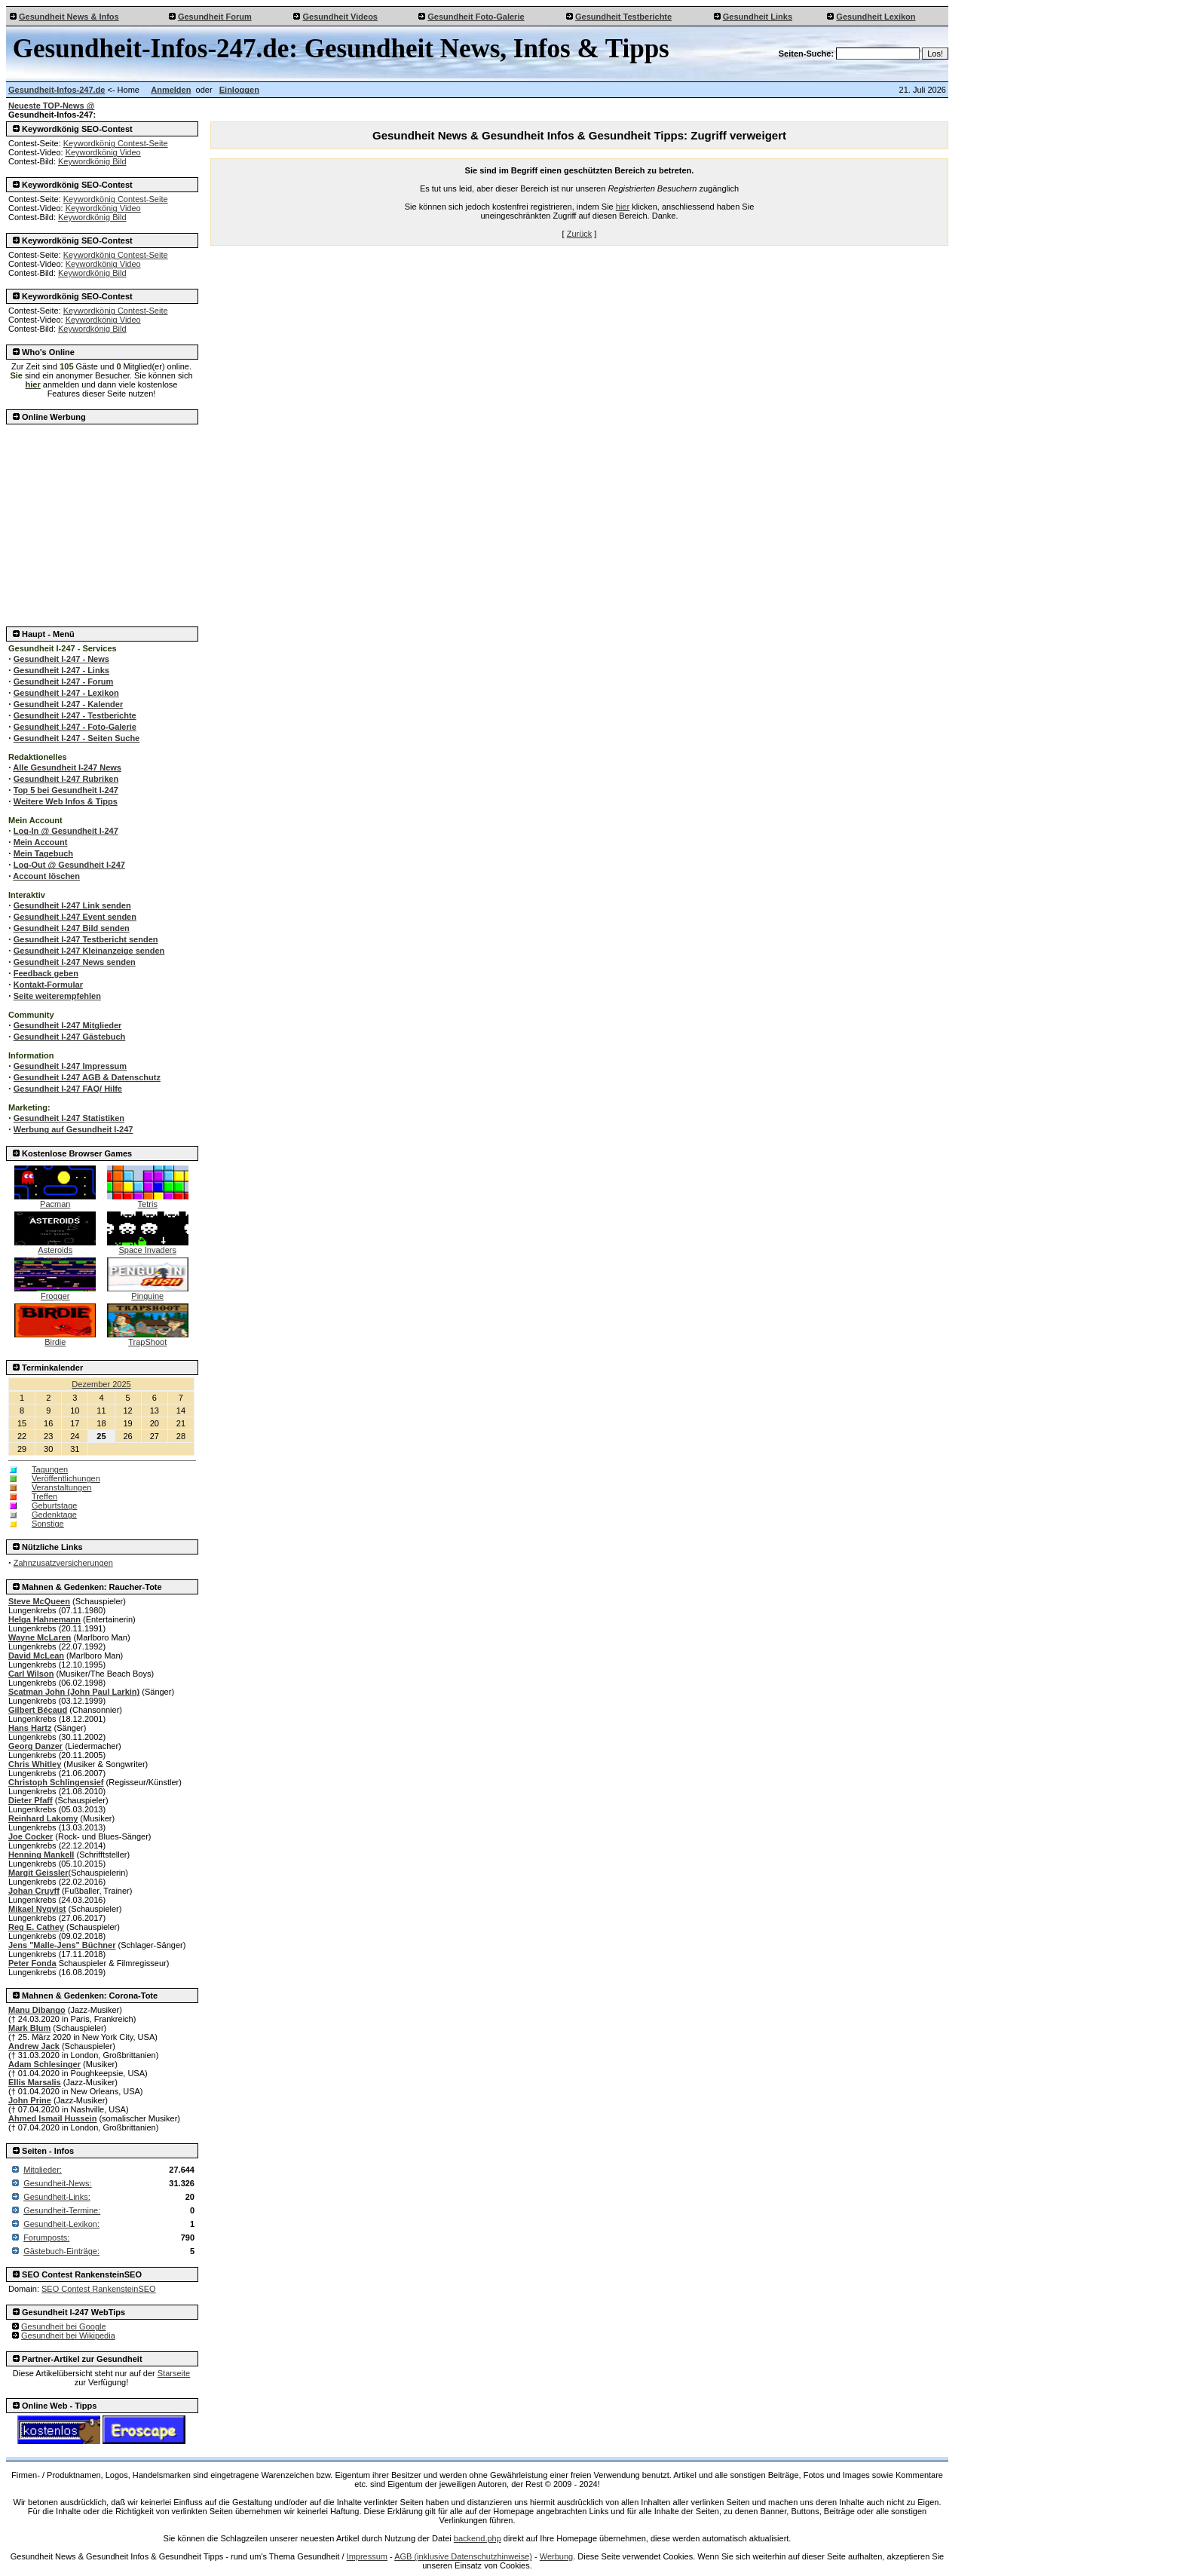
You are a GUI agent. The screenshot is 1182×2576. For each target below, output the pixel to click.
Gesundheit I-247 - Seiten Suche (77, 738)
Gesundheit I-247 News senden (75, 961)
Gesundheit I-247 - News (61, 658)
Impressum (367, 2556)
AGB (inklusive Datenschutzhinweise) (463, 2556)
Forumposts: (46, 2237)
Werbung (556, 2556)
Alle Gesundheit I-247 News (67, 767)
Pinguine (147, 1292)
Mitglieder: (42, 2169)
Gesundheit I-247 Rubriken (66, 778)
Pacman (55, 1200)
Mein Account (41, 842)
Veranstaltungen (62, 1487)
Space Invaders (147, 1246)
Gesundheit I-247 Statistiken (69, 1118)
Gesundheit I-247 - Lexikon (66, 692)
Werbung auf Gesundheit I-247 (73, 1129)
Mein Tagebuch (43, 853)
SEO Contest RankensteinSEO (98, 2288)
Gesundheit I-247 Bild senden (72, 928)
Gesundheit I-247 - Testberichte (75, 715)
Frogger (55, 1292)
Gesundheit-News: (57, 2183)
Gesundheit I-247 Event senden (75, 916)
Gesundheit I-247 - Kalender (68, 704)
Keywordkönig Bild (92, 161)
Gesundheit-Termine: (61, 2210)
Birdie (55, 1338)
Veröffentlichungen (66, 1478)
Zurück (580, 233)
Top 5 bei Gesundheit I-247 (66, 790)
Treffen (44, 1496)
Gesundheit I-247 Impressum (70, 1066)
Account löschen (46, 876)
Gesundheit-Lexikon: (61, 2223)
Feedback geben (46, 973)
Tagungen (50, 1469)
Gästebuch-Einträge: (61, 2251)
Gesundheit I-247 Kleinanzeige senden (89, 950)
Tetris (147, 1200)
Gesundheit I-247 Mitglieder (68, 1025)
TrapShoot (147, 1338)
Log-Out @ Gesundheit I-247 (69, 864)
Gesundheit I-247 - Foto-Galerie (75, 726)
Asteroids (55, 1246)
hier (622, 206)
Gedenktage (54, 1514)
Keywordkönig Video (103, 152)
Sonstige (48, 1523)
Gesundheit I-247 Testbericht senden (86, 939)
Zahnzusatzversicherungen (63, 1562)
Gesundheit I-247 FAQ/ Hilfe (68, 1088)
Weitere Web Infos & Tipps (66, 801)
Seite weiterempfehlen (57, 995)
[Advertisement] (102, 521)
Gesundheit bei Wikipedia (68, 2335)
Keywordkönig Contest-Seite (115, 143)
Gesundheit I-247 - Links (61, 670)
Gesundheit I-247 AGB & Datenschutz (87, 1077)
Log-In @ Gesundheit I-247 (66, 830)
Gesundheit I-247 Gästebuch (70, 1036)
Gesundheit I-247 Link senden (72, 905)
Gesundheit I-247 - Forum (64, 681)
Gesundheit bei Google (63, 2326)
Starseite (174, 2373)
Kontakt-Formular (48, 984)
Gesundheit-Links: (56, 2196)
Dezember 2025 (101, 1384)
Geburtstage (55, 1505)
